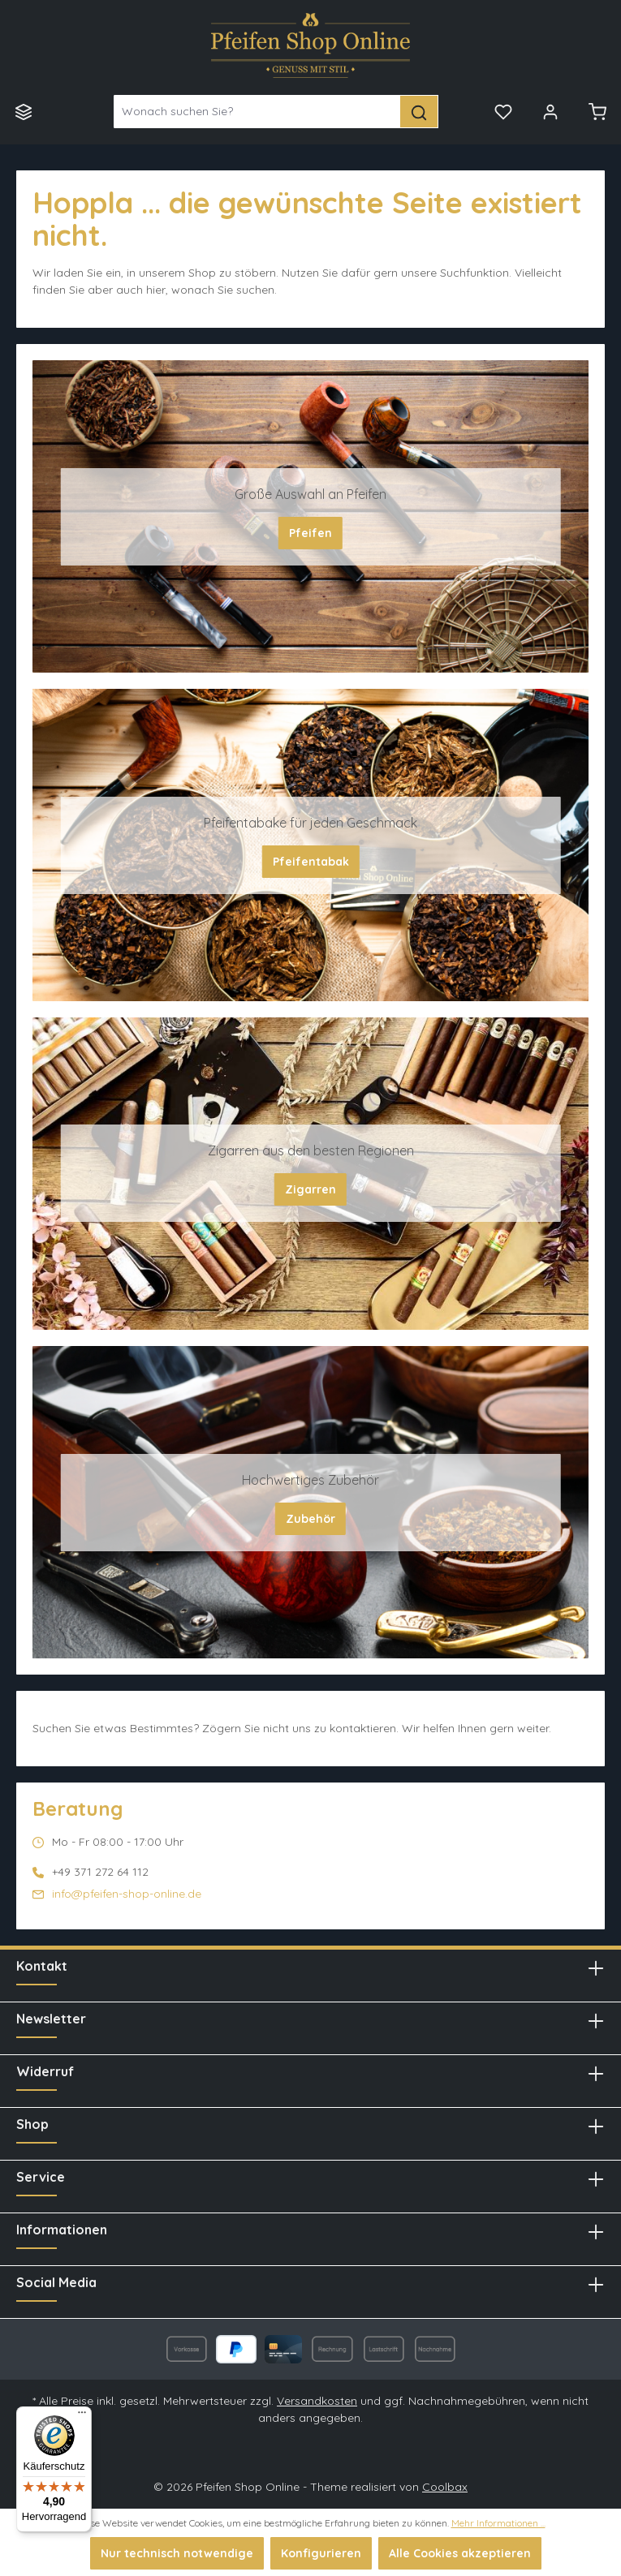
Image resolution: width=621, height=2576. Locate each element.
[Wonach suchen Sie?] (257, 111)
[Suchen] (419, 111)
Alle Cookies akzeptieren (460, 2553)
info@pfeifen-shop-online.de (126, 1893)
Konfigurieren (321, 2553)
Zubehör (310, 1519)
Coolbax (445, 2486)
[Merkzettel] (503, 111)
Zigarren (310, 1189)
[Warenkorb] (597, 111)
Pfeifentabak (311, 861)
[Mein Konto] (550, 111)
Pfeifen (310, 533)
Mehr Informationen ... (498, 2523)
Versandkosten (317, 2400)
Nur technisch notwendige (177, 2553)
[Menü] (23, 111)
